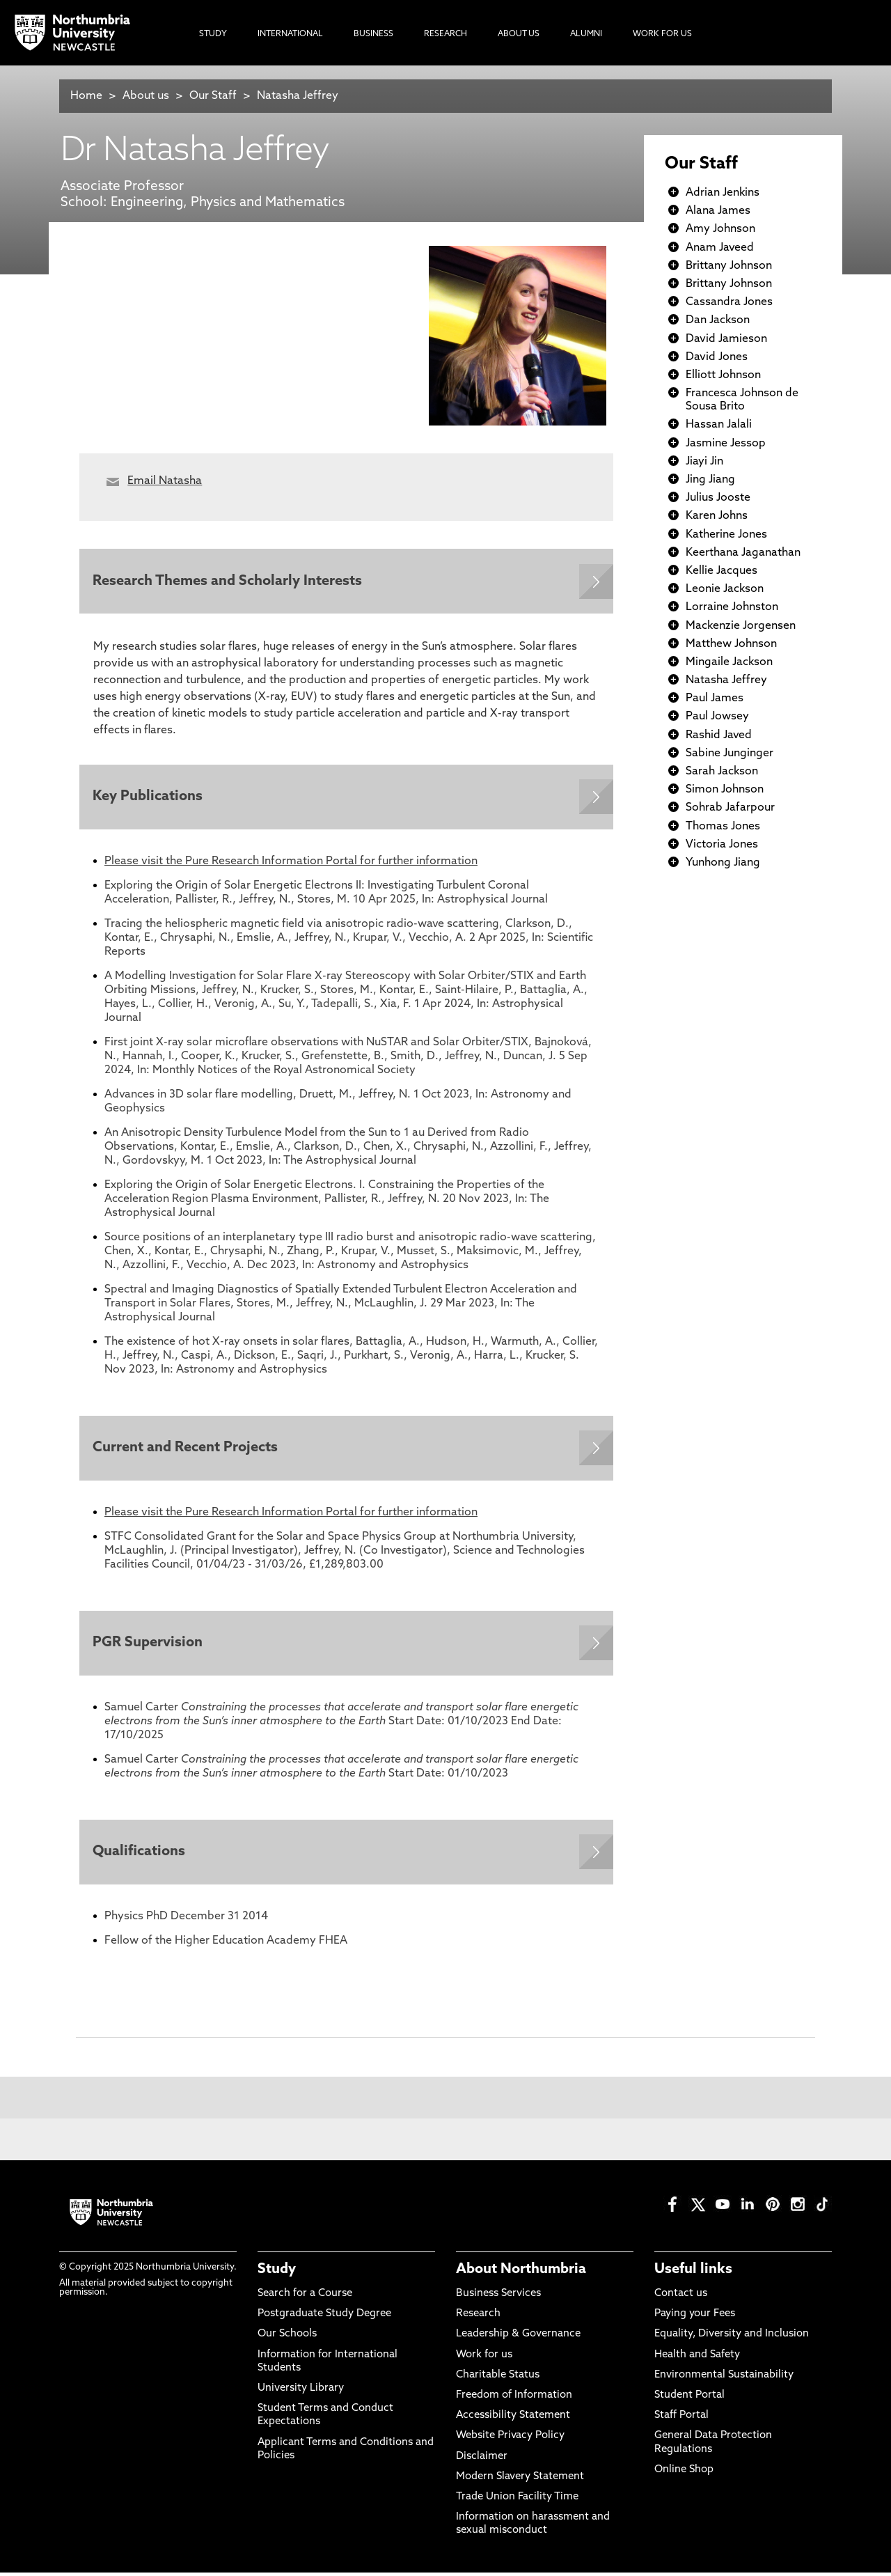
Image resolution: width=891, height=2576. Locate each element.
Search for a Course (305, 2298)
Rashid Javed (719, 735)
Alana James (718, 211)
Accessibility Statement (513, 2419)
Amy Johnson (720, 229)
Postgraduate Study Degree (324, 2318)
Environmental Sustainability (724, 2379)
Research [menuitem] (445, 34)
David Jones (717, 357)
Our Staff (213, 96)
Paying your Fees (694, 2318)
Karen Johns (717, 516)
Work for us (484, 2358)
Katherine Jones (726, 534)
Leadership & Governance (518, 2338)
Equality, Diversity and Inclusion (731, 2338)
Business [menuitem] (373, 34)
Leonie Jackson (725, 589)
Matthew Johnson (731, 644)
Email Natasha (164, 481)
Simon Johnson (725, 789)
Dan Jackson (718, 320)
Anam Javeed (720, 247)
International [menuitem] (290, 34)
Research (478, 2318)
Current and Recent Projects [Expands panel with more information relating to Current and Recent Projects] (185, 1450)
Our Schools (287, 2338)
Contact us (680, 2298)
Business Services (498, 2298)
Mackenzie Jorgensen (741, 626)
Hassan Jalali (719, 424)
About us (146, 96)
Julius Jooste (718, 498)
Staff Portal (681, 2419)
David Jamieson (726, 339)
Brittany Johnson (729, 266)
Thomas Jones (723, 826)
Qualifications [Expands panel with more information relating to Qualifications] (139, 1856)
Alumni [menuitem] (586, 34)
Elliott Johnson (723, 375)
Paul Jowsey (717, 716)
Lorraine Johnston (732, 607)
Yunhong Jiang (723, 862)
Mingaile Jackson (729, 662)
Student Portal (689, 2399)
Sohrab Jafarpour (730, 807)
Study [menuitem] (213, 34)
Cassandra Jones (729, 302)
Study (277, 2274)
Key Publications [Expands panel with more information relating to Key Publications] (148, 798)
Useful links (693, 2274)
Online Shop (683, 2474)
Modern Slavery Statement (520, 2481)
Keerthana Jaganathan (743, 553)
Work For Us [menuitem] (662, 34)
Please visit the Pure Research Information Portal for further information (291, 862)
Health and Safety (697, 2358)
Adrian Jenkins (722, 192)
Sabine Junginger (729, 753)
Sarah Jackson (722, 771)
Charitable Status (497, 2379)
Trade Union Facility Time (517, 2501)
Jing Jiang (710, 479)
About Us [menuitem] (518, 34)
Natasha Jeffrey (297, 96)
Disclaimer (481, 2460)
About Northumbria (521, 2274)
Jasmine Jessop (726, 443)
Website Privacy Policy (510, 2440)
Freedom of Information (514, 2399)
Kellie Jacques (721, 571)
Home (86, 96)
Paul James (714, 698)
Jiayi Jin (704, 461)
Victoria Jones (722, 844)
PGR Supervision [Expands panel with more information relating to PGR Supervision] (148, 1646)
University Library (301, 2392)
